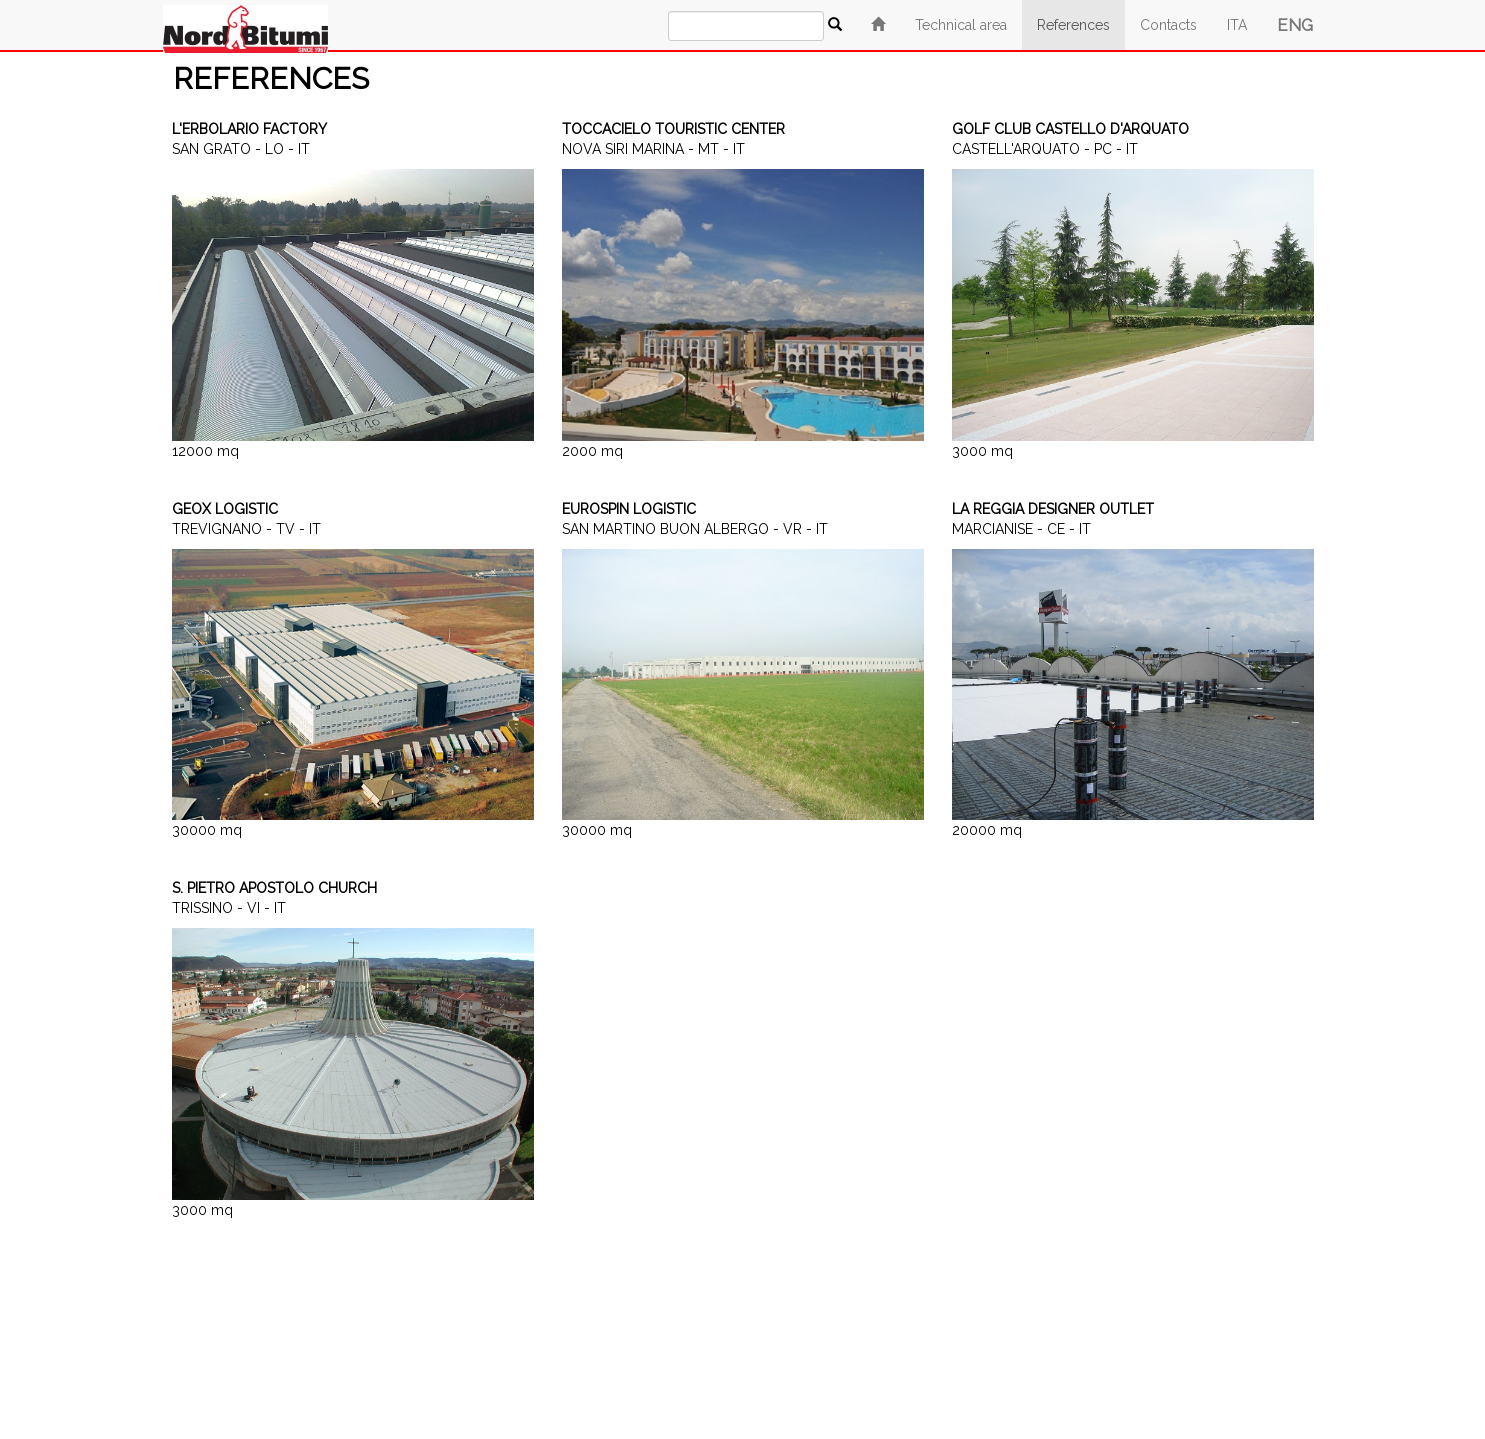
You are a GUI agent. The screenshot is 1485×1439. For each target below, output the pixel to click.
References (1073, 25)
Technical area (961, 25)
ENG (1295, 25)
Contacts (1168, 25)
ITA (1237, 25)
